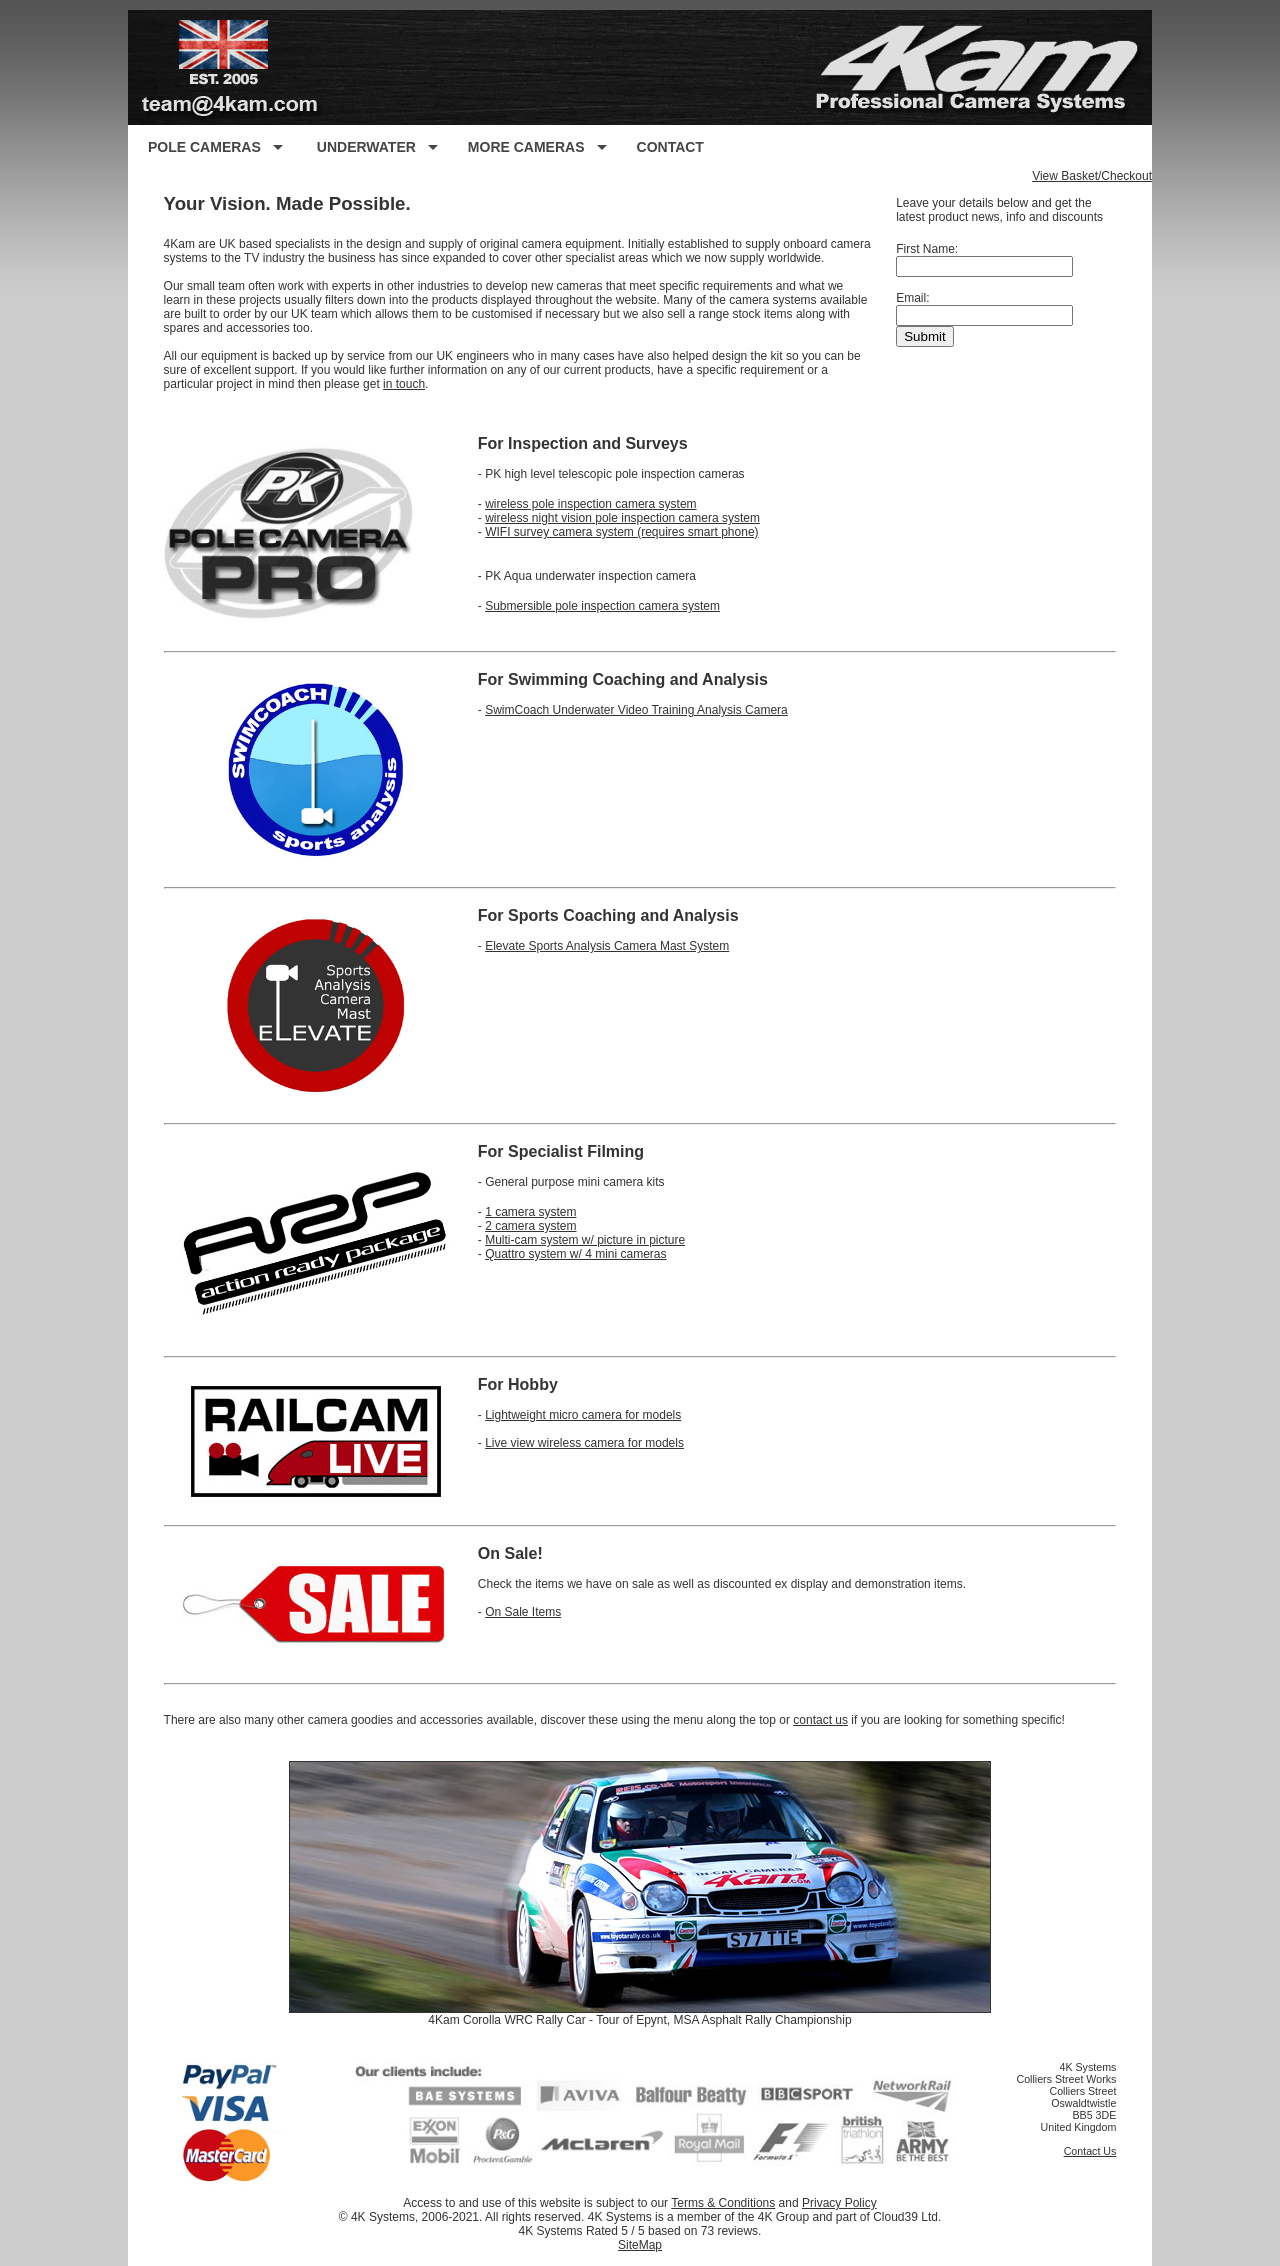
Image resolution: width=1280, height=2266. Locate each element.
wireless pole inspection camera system (590, 504)
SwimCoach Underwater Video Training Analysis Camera (636, 710)
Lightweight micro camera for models (583, 1415)
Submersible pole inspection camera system (602, 606)
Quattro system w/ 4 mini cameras (575, 1254)
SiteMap (640, 2245)
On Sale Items (523, 1612)
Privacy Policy (839, 2203)
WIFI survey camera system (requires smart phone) (621, 532)
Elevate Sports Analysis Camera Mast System (607, 946)
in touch (404, 384)
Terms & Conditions (723, 2203)
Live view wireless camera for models (584, 1443)
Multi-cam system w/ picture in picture (585, 1240)
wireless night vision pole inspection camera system (622, 518)
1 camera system (530, 1212)
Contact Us (1090, 2151)
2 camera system (530, 1226)
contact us (820, 1720)
